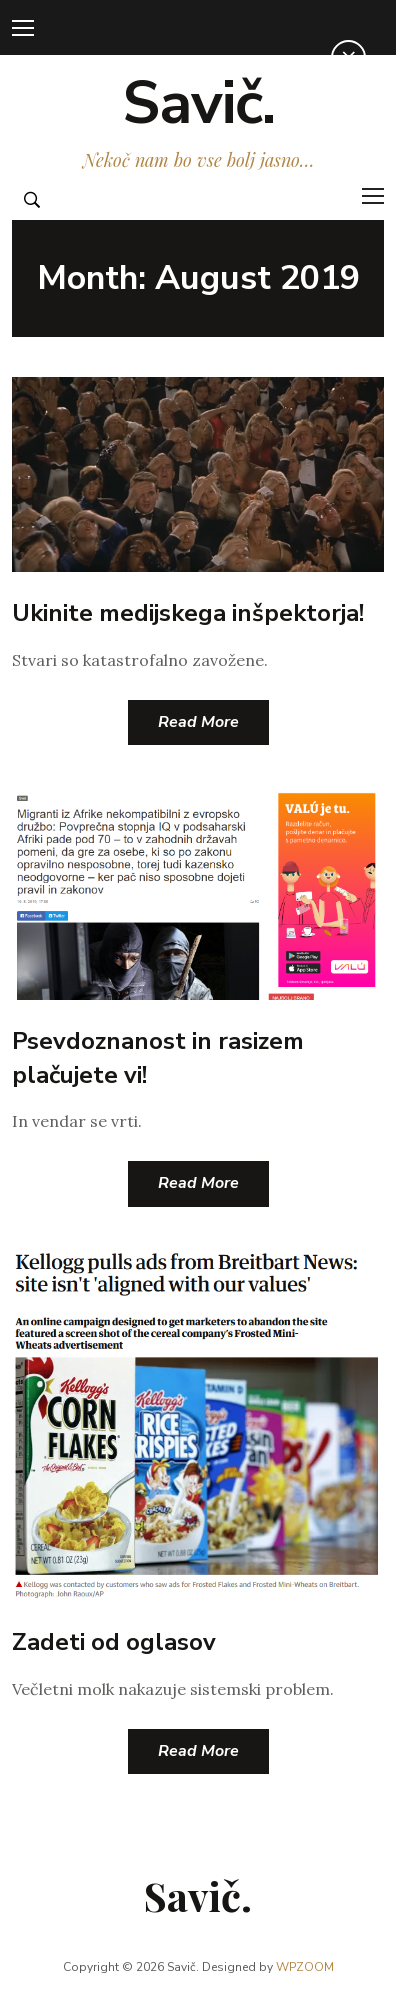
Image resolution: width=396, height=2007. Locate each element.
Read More (198, 722)
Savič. (198, 103)
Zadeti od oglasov (114, 1642)
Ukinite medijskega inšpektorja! (188, 613)
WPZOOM (305, 1967)
